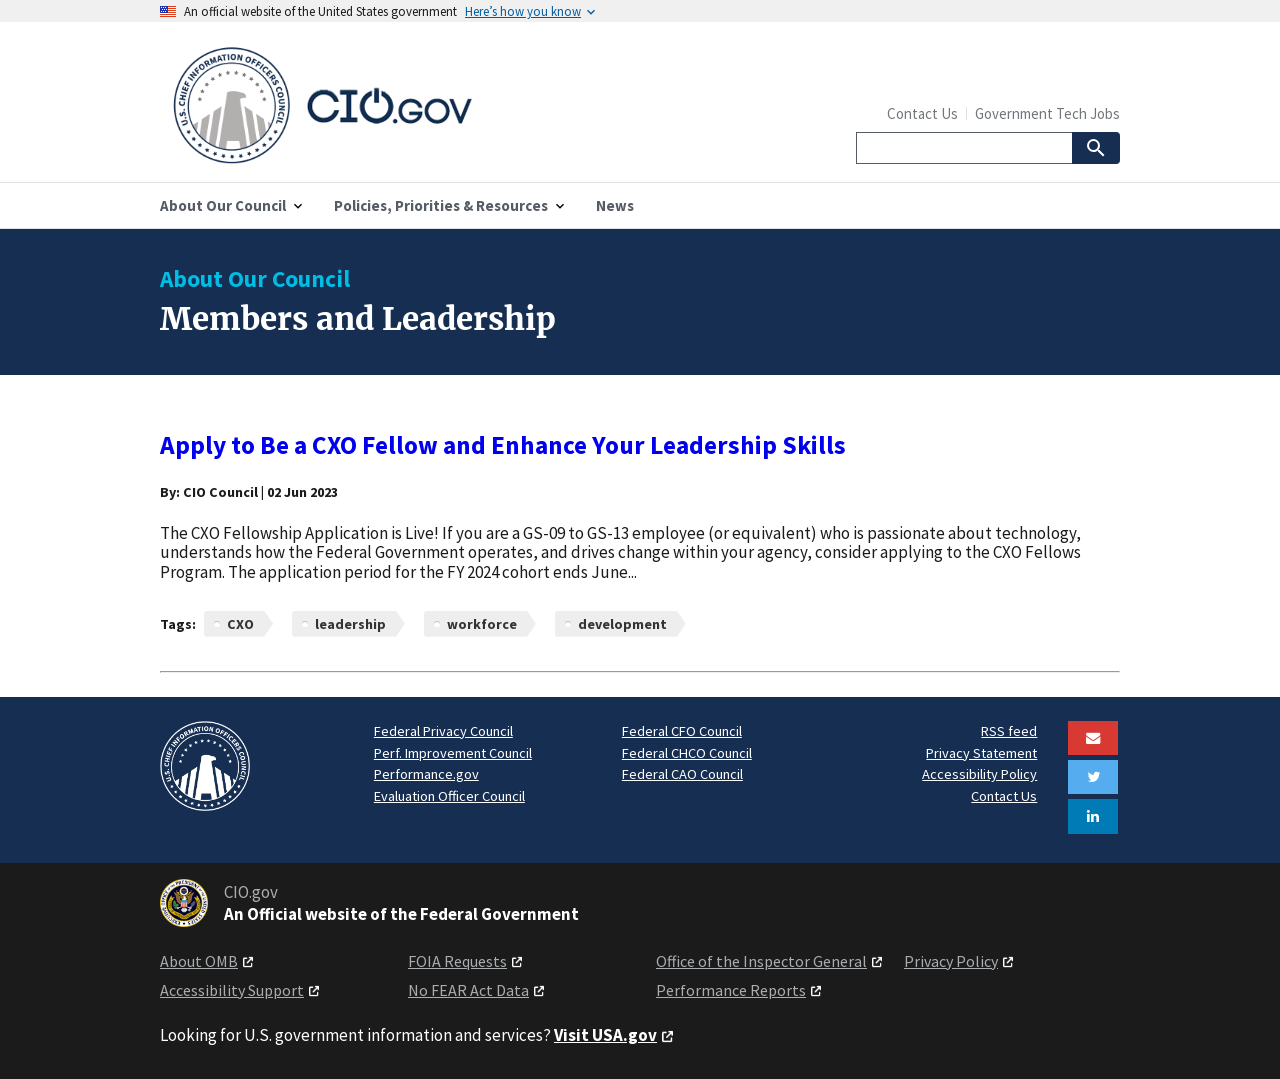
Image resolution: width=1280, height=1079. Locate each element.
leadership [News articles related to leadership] (350, 624)
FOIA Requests (457, 961)
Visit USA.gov (605, 1035)
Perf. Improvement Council (453, 753)
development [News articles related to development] (622, 624)
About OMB (199, 961)
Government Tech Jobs (1047, 113)
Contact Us (922, 113)
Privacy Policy (951, 961)
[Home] (400, 106)
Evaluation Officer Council (449, 796)
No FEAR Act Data (468, 990)
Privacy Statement (981, 753)
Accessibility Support (232, 990)
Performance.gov (426, 774)
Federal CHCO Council (687, 753)
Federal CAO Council (682, 774)
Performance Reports (731, 990)
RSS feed (1009, 731)
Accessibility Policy (979, 774)
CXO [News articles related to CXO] (240, 624)
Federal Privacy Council (443, 731)
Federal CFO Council (682, 731)
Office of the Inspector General (761, 961)
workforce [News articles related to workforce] (482, 624)
